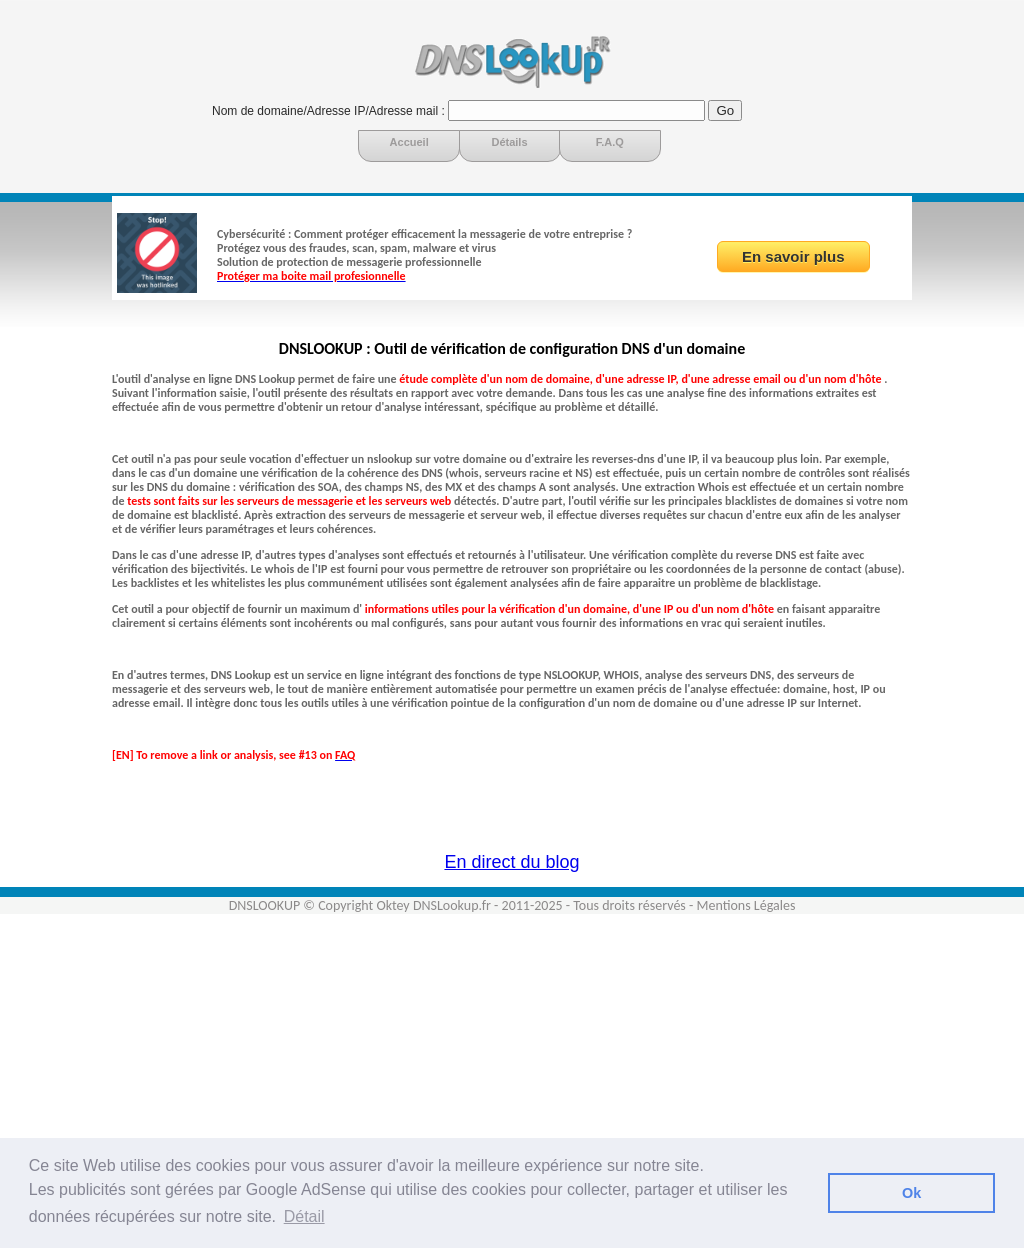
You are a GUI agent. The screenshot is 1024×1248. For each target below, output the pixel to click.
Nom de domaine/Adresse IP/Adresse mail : (328, 111)
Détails (509, 142)
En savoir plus (793, 256)
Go (725, 110)
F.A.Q (610, 142)
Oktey (392, 905)
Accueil (409, 142)
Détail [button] (304, 1216)
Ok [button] (911, 1193)
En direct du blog (511, 862)
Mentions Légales (745, 905)
